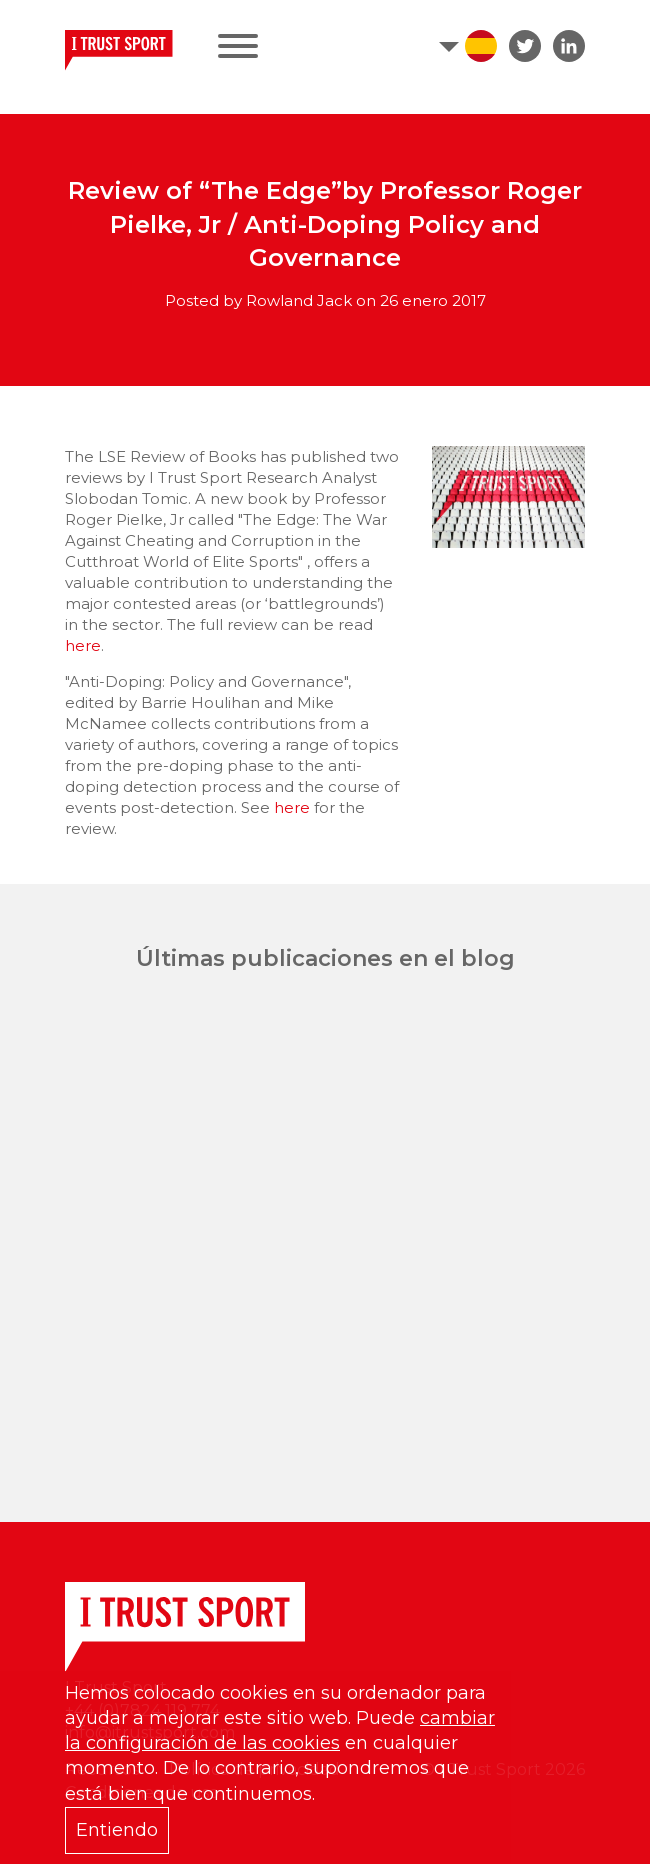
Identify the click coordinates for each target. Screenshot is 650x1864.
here (83, 645)
